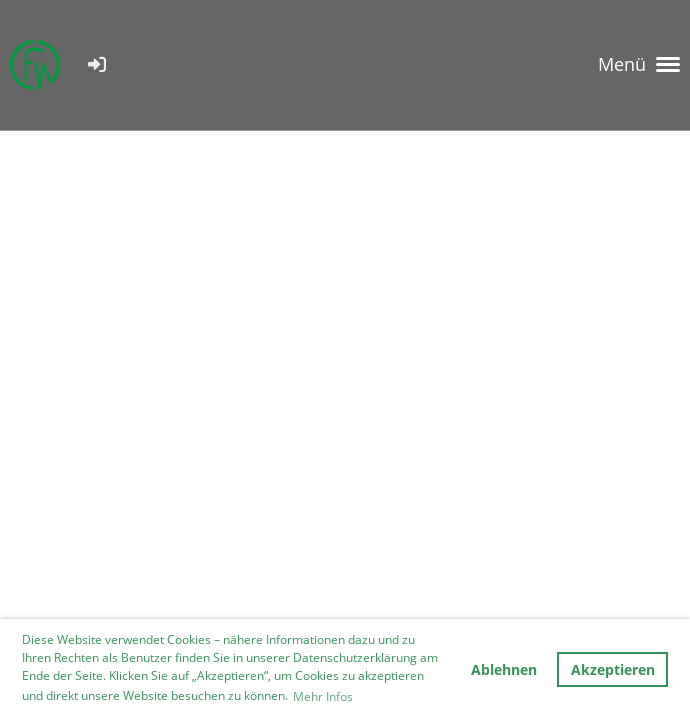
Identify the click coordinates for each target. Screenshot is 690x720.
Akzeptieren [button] (613, 669)
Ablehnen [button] (504, 669)
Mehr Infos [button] (323, 696)
